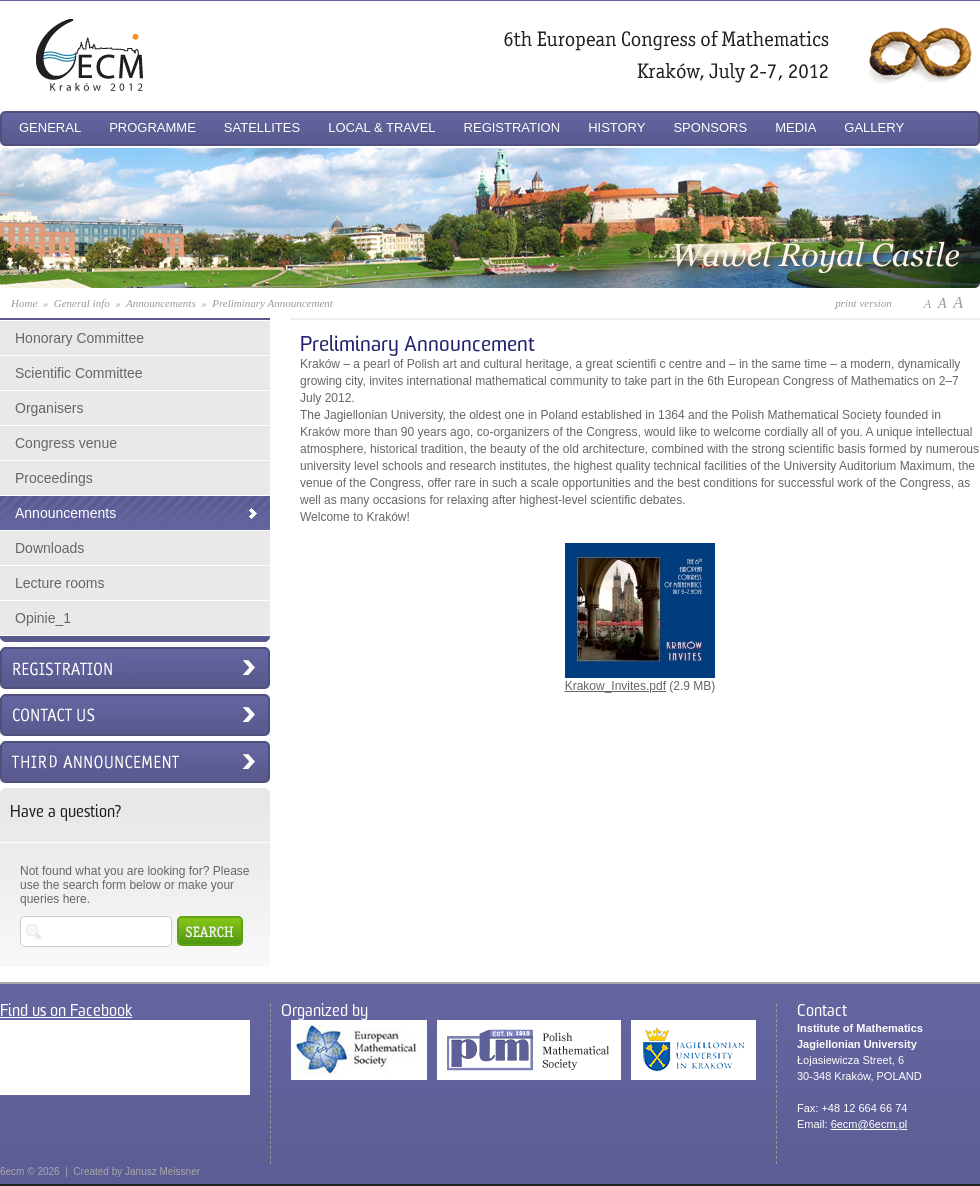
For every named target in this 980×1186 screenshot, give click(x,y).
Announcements (65, 513)
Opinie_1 (43, 618)
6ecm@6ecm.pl (869, 1124)
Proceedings (54, 478)
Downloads (49, 548)
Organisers (49, 408)
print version (863, 303)
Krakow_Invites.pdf (640, 680)
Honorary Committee (79, 338)
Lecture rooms (59, 583)
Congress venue (66, 443)
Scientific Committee (79, 373)
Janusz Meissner (162, 1171)
